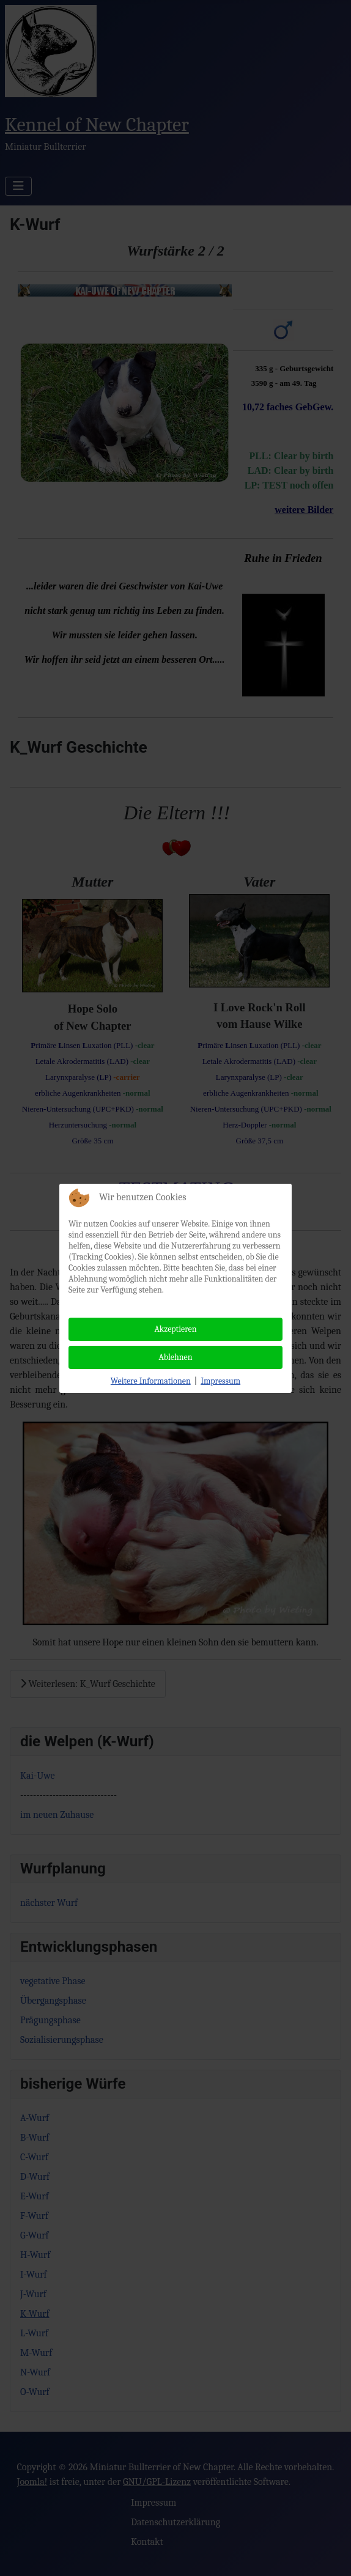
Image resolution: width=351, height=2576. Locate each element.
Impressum (220, 1381)
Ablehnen (175, 1357)
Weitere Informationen (151, 1381)
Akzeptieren (175, 1329)
